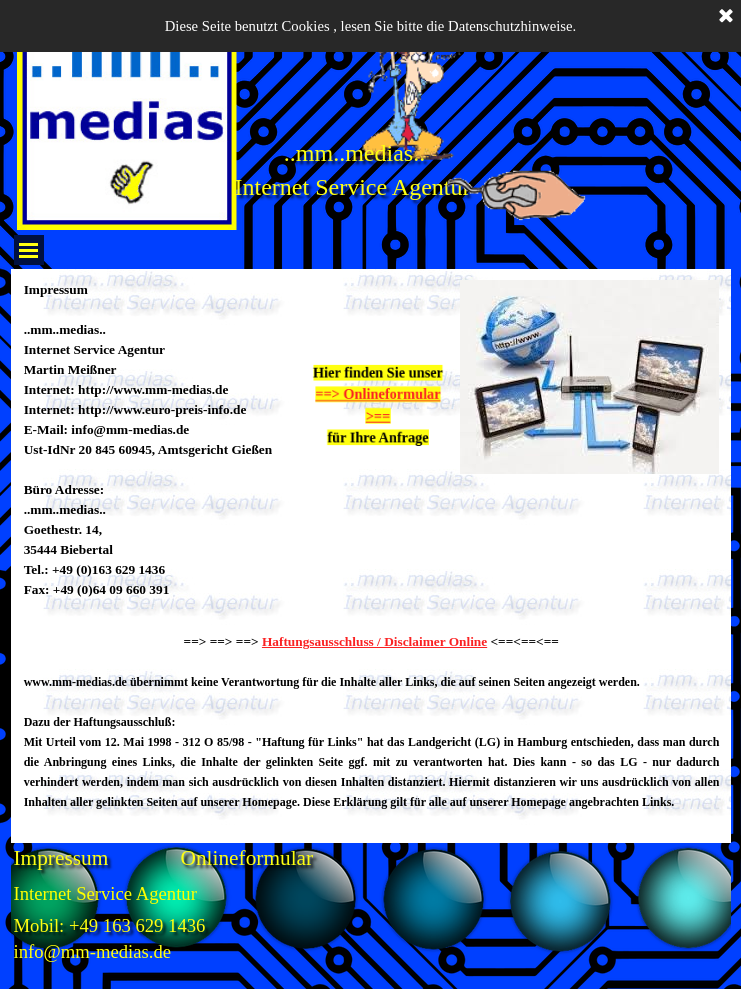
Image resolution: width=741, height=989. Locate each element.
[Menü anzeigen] (29, 250)
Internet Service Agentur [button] (353, 187)
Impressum (61, 858)
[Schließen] (726, 17)
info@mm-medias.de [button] (93, 951)
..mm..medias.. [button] (354, 153)
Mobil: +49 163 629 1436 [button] (110, 925)
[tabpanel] (160, 450)
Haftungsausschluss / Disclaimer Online (374, 641)
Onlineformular (247, 858)
